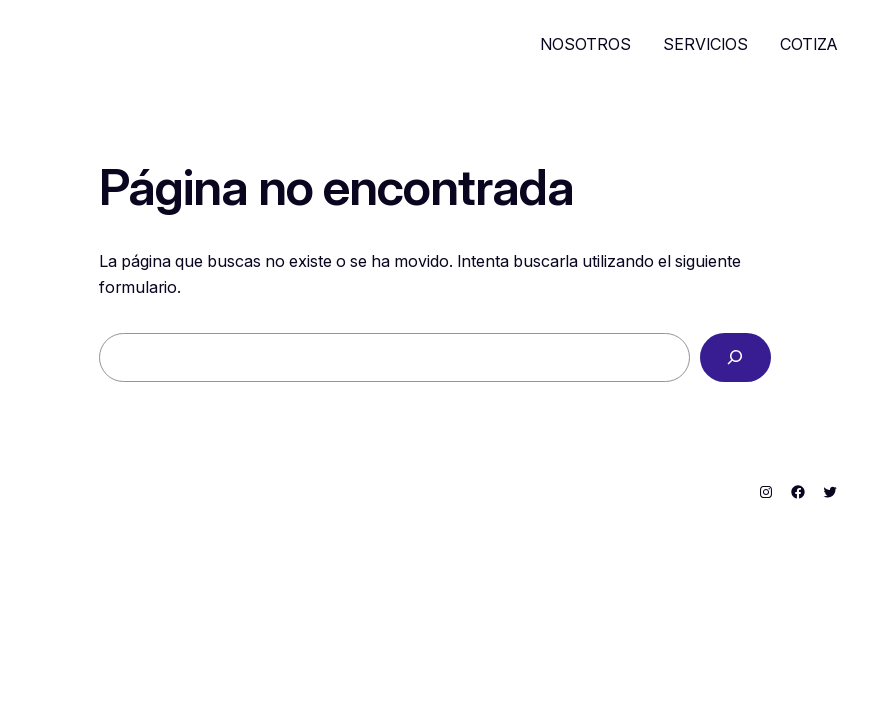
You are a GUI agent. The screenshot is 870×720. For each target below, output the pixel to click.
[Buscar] (735, 358)
